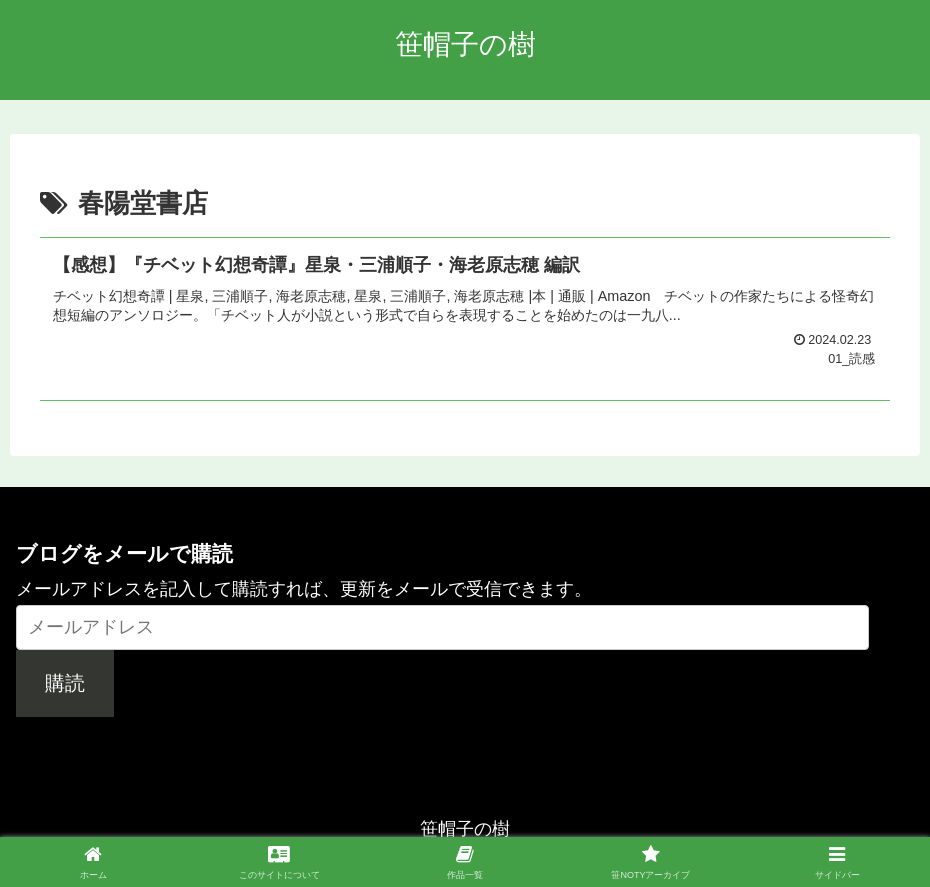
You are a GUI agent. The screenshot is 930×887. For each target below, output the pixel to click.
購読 (65, 683)
